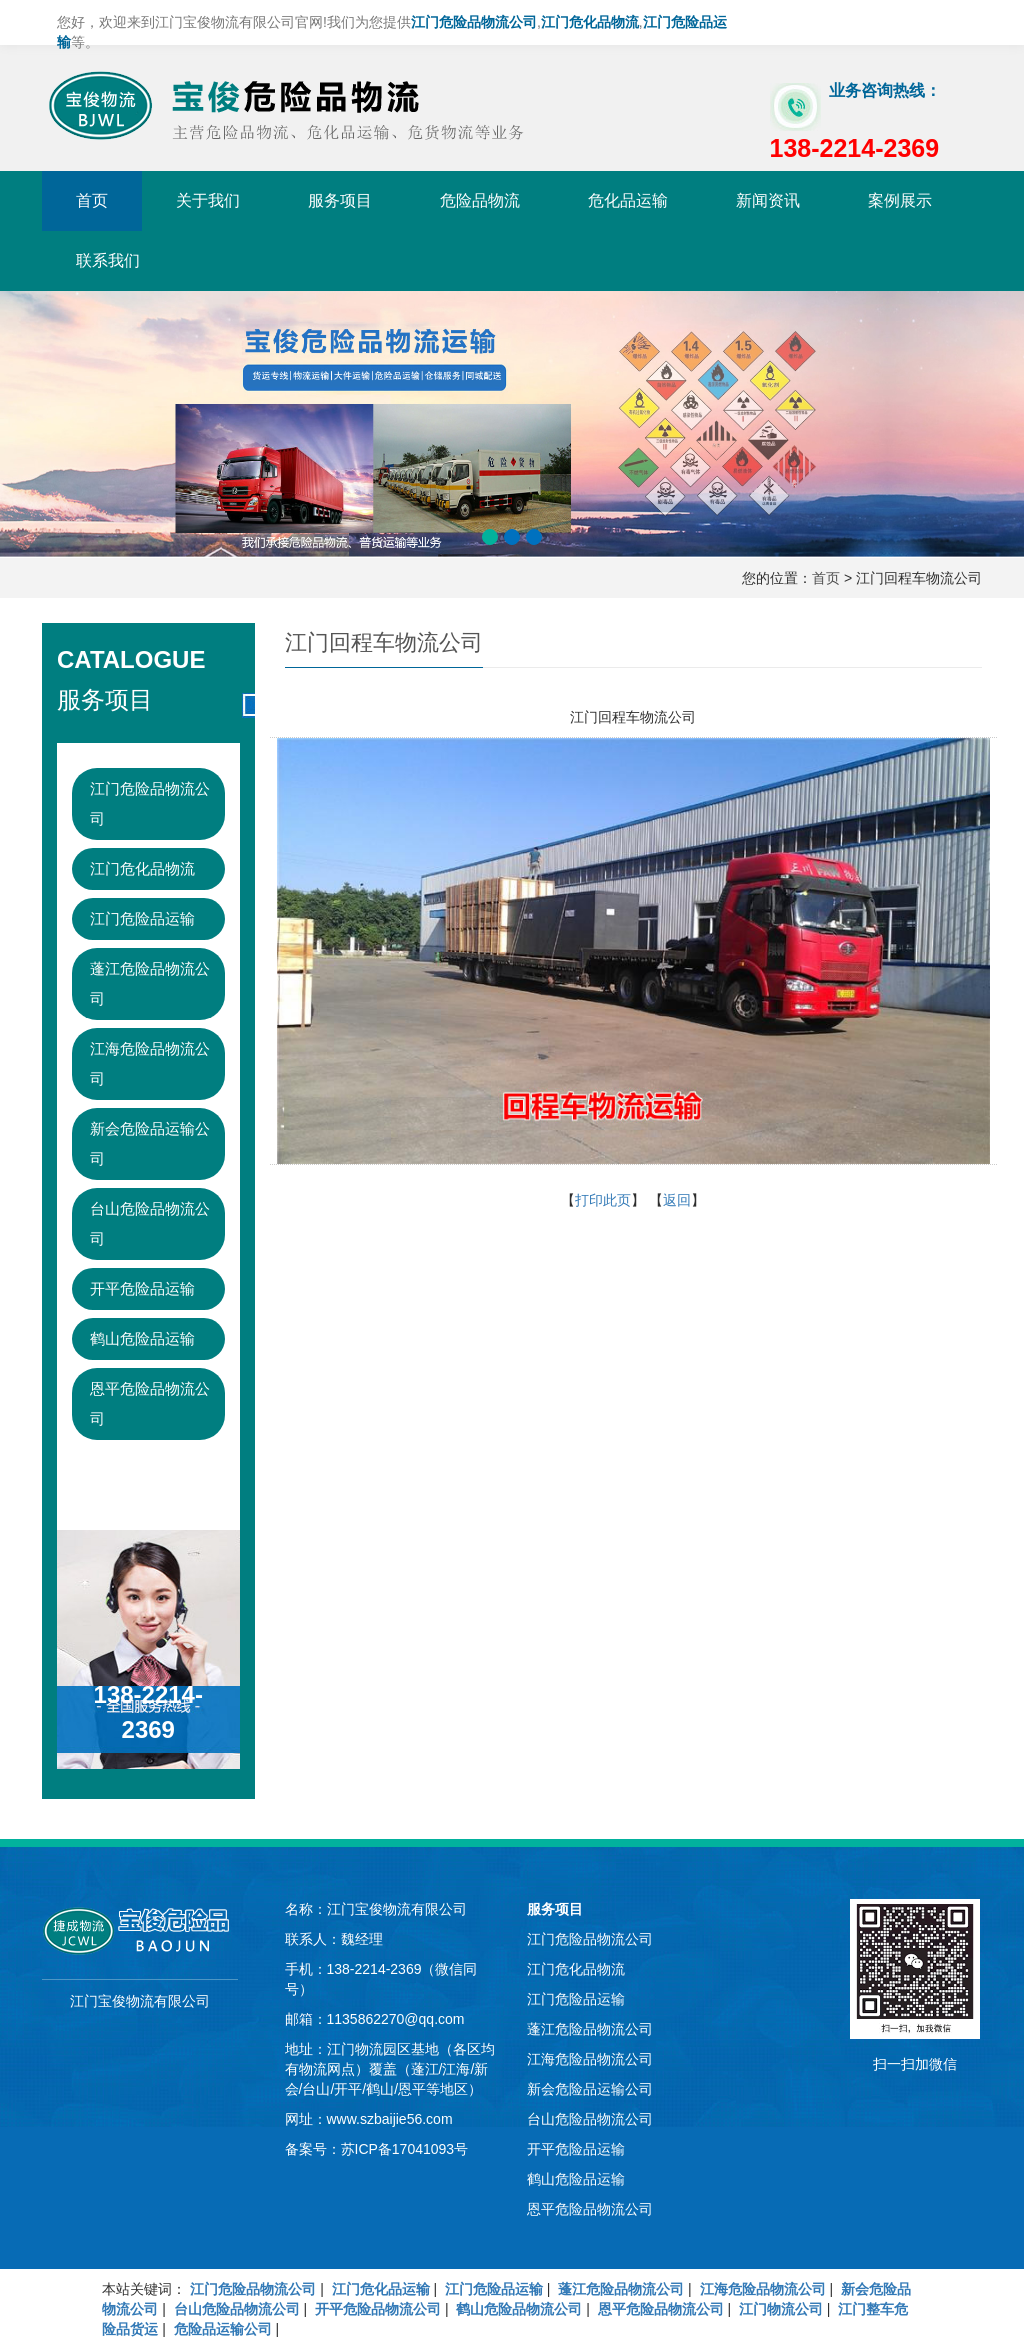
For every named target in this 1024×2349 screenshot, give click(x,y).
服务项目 (340, 200)
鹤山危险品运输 (142, 1338)
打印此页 (603, 1200)
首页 (92, 200)
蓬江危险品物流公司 (150, 983)
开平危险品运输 (142, 1288)
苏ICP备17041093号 (405, 2149)
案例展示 (900, 200)
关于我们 (208, 200)
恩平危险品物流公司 (150, 1403)
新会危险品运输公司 (150, 1143)
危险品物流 (480, 200)
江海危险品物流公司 (150, 1063)
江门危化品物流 (142, 868)
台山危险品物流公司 (150, 1223)
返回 (677, 1200)
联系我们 (108, 260)
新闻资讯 (768, 200)
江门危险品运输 (142, 918)
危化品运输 (628, 200)
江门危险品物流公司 (150, 803)
